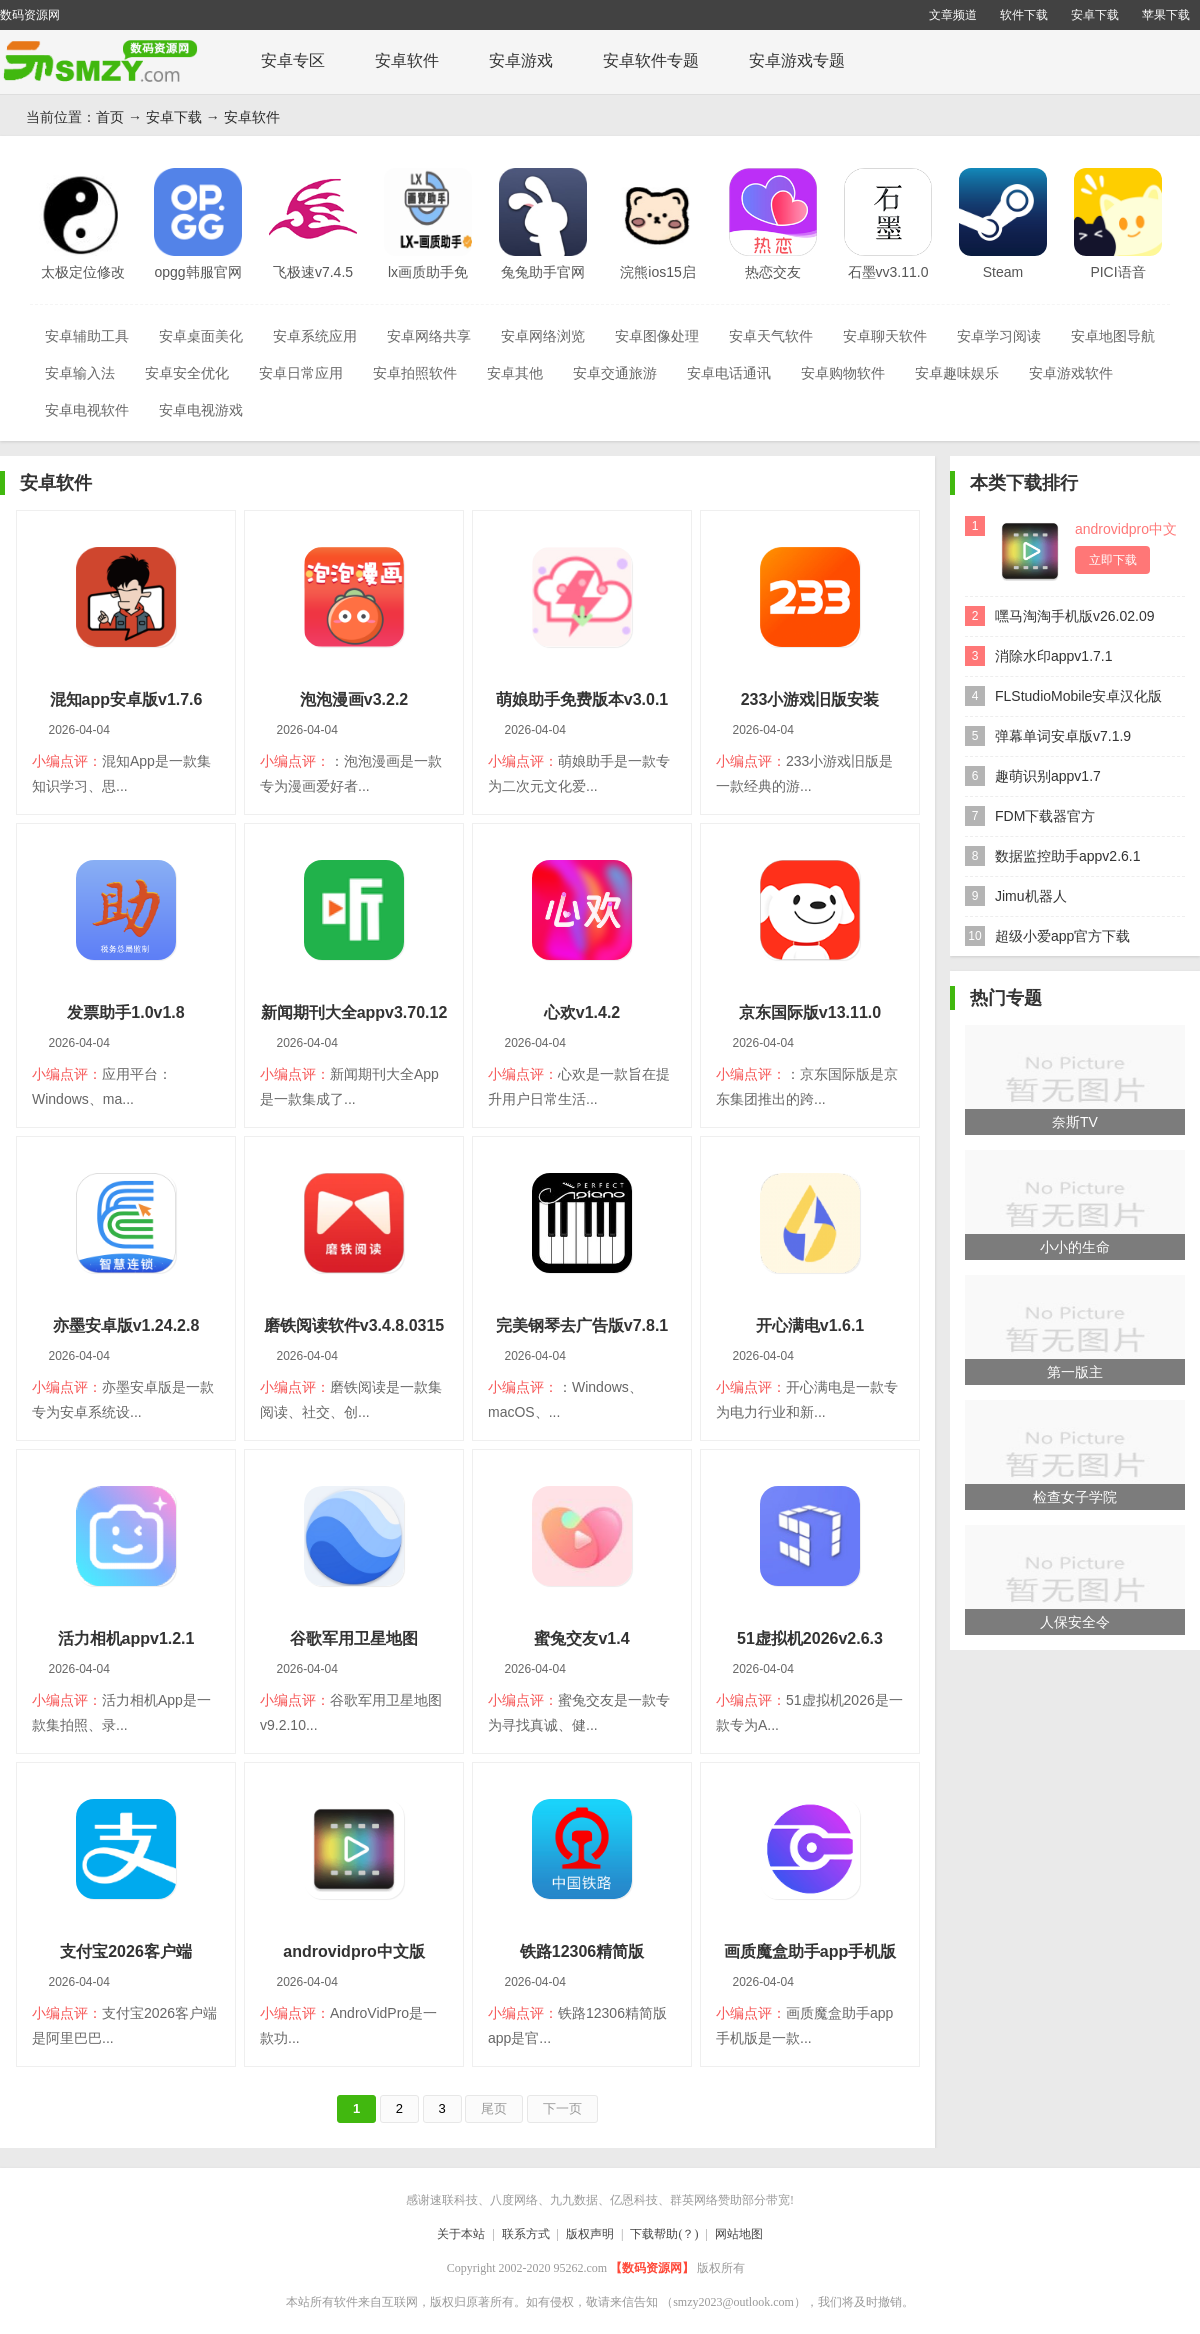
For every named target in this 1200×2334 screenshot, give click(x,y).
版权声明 (590, 2234)
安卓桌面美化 (201, 336)
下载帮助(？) (664, 2234)
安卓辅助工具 (87, 336)
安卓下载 (1095, 15)
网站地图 (739, 2234)
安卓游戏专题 (797, 60)
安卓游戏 (521, 60)
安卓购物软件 (843, 373)
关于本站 (461, 2234)
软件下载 (1024, 15)
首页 (110, 117)
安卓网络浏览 (543, 336)
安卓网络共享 (429, 336)
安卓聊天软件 (885, 336)
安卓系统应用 (315, 336)
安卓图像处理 (657, 336)
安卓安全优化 (187, 373)
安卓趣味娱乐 (957, 373)
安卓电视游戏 (201, 410)
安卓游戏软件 (1071, 373)
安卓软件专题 (651, 60)
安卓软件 (407, 60)
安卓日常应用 (301, 373)
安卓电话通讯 (729, 373)
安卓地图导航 (1113, 336)
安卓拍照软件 (415, 373)
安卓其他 (515, 373)
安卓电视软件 (87, 410)
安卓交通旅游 (615, 373)
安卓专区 (293, 60)
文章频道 (953, 15)
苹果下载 (1166, 15)
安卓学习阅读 (999, 336)
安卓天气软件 (771, 336)
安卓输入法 (80, 373)
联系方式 (526, 2234)
